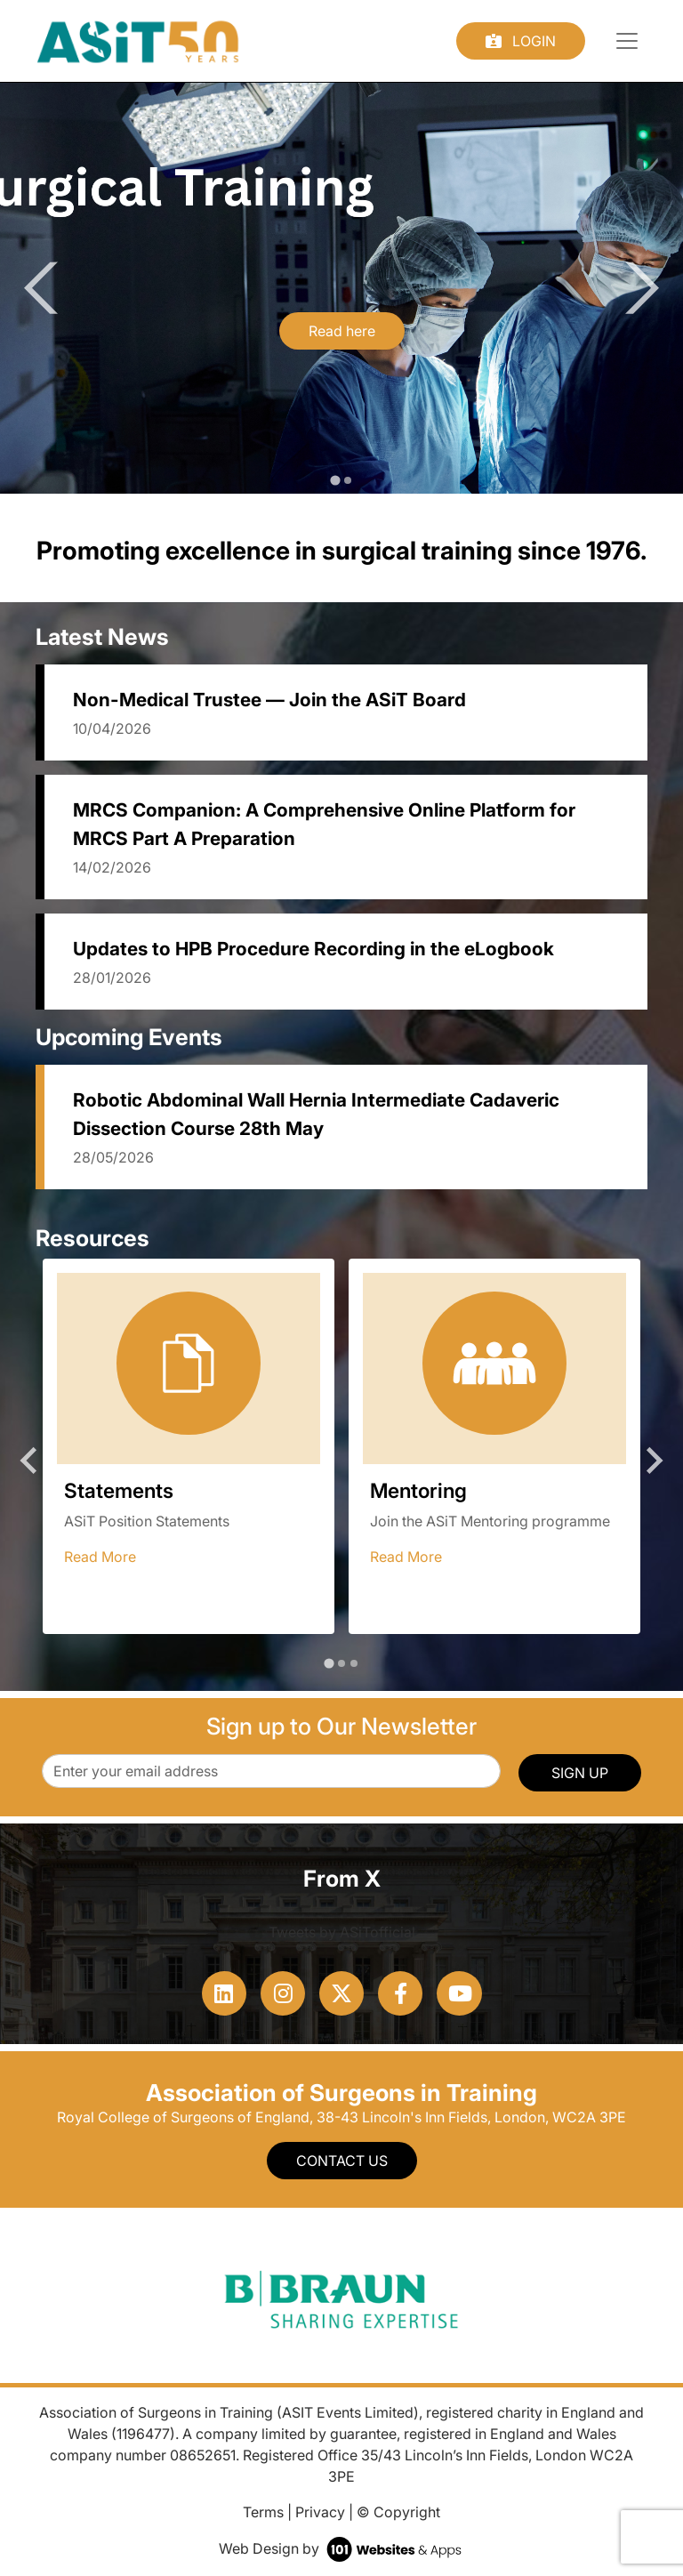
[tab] (335, 480)
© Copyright (398, 2512)
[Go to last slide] (49, 288)
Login (521, 41)
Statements (118, 1490)
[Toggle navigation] (627, 40)
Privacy (320, 2512)
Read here (342, 331)
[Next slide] (633, 288)
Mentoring (418, 1490)
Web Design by (342, 2548)
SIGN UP (579, 1773)
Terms (263, 2512)
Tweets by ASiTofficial (342, 1932)
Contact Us (342, 2160)
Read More (100, 1557)
